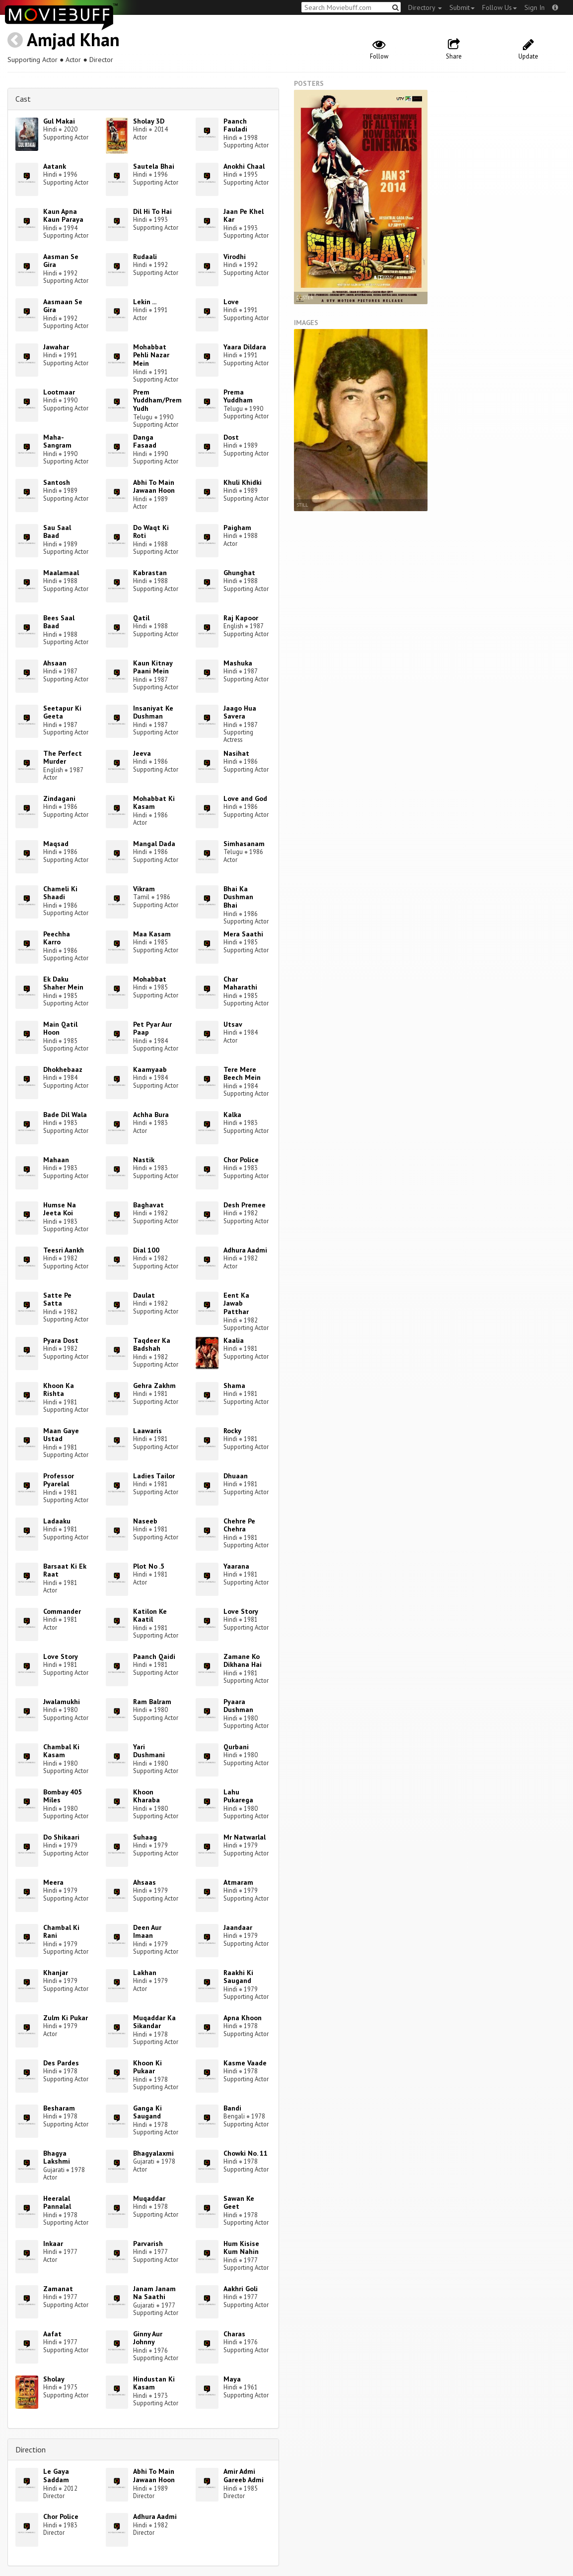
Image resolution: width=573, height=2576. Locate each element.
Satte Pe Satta (57, 1299)
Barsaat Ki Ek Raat (64, 1570)
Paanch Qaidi (154, 1656)
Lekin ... (144, 301)
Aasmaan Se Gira (62, 306)
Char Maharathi (240, 983)
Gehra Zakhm (154, 1385)
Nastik (143, 1159)
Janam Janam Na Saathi (154, 2293)
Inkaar (53, 2243)
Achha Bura (151, 1114)
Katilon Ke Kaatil (150, 1615)
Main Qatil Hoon (60, 1028)
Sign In (534, 7)
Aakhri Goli (240, 2288)
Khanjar (55, 1972)
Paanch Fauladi (235, 125)
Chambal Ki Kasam (61, 1751)
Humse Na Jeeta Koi (59, 1209)
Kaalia (233, 1340)
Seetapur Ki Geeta (62, 712)
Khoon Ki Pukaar (147, 2067)
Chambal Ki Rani (61, 1931)
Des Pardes (61, 2062)
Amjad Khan (73, 39)
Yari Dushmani (149, 1751)
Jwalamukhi (61, 1701)
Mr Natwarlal (244, 1837)
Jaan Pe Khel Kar (243, 215)
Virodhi (234, 256)
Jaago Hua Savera (239, 712)
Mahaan (56, 1159)
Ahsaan (55, 663)
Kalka (232, 1114)
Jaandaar (237, 1927)
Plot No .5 (148, 1566)
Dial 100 (146, 1250)
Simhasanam (244, 843)
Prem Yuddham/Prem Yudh (157, 400)
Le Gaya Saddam (56, 2475)
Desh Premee (244, 1204)
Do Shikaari (61, 1837)
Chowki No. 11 (245, 2153)
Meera (53, 1882)
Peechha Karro (56, 938)
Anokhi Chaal (244, 166)
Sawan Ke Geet (238, 2202)
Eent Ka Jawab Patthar (236, 1304)
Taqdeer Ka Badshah (151, 1344)
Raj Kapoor (240, 617)
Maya (232, 2379)
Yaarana (236, 1566)
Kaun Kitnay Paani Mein (152, 667)
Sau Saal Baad (57, 531)
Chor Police (241, 1159)
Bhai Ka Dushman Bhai (238, 897)
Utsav (232, 1024)
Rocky (232, 1430)
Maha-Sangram (57, 441)
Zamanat (58, 2288)
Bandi (232, 2108)
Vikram (144, 888)
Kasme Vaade (245, 2062)
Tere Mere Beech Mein (242, 1073)
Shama (234, 1385)
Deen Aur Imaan (147, 1931)
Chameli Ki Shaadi (60, 893)
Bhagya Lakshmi (56, 2157)
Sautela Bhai (153, 166)
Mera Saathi (243, 933)
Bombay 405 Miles (62, 1796)
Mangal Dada (154, 843)
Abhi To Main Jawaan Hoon (154, 486)
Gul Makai (59, 121)
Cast (23, 99)
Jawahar (56, 346)
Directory (425, 7)
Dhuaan (235, 1475)
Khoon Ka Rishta (58, 1389)
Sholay (54, 2379)
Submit (462, 7)
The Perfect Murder (62, 757)
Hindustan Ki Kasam (154, 2383)
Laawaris (147, 1430)
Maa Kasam (152, 933)
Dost (231, 437)
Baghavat (148, 1204)
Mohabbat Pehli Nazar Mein (151, 355)
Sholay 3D (148, 121)
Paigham (237, 527)
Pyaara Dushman (238, 1706)
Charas (234, 2333)
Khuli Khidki (242, 482)
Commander (62, 1611)
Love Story (240, 1611)
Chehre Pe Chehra (239, 1525)
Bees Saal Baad (58, 622)
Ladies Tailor (154, 1475)
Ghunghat (239, 572)
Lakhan (144, 1972)
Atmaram (238, 1882)
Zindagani (59, 798)
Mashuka (237, 663)
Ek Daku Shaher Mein (63, 983)
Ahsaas (144, 1882)
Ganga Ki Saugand (147, 2112)
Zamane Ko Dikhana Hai (242, 1660)
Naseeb (145, 1521)
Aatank (54, 166)
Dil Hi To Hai (152, 211)
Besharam (59, 2108)
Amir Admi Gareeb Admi (243, 2475)
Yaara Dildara (244, 346)
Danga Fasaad (144, 441)
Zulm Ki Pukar (65, 2017)
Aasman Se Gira (60, 260)
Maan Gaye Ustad (61, 1435)
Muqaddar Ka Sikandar (154, 2022)
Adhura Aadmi (245, 1250)
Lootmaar (59, 392)
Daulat (144, 1295)
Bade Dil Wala (65, 1114)
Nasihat (236, 753)
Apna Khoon (242, 2017)
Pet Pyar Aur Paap (152, 1028)
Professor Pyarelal (58, 1480)
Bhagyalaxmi (153, 2153)
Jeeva (142, 753)
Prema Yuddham (238, 396)
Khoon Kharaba (146, 1796)
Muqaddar (149, 2198)
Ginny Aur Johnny (147, 2338)
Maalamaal (61, 572)
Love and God (245, 798)
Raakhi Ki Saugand (238, 1976)
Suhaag (145, 1837)
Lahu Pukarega (238, 1796)
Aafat (52, 2333)
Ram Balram (152, 1701)
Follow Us (499, 7)
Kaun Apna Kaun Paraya (63, 215)
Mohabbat (149, 979)
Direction (30, 2449)
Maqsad (56, 843)
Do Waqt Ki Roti (151, 531)
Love (231, 301)
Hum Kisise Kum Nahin (241, 2247)
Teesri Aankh (63, 1250)
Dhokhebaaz (62, 1069)
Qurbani (236, 1746)
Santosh (56, 482)
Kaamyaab (150, 1069)
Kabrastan (150, 572)
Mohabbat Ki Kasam (154, 802)
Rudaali (145, 256)
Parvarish (148, 2243)
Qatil (141, 617)
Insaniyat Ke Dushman (153, 712)
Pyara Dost (60, 1340)
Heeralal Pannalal (57, 2202)
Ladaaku (57, 1521)
